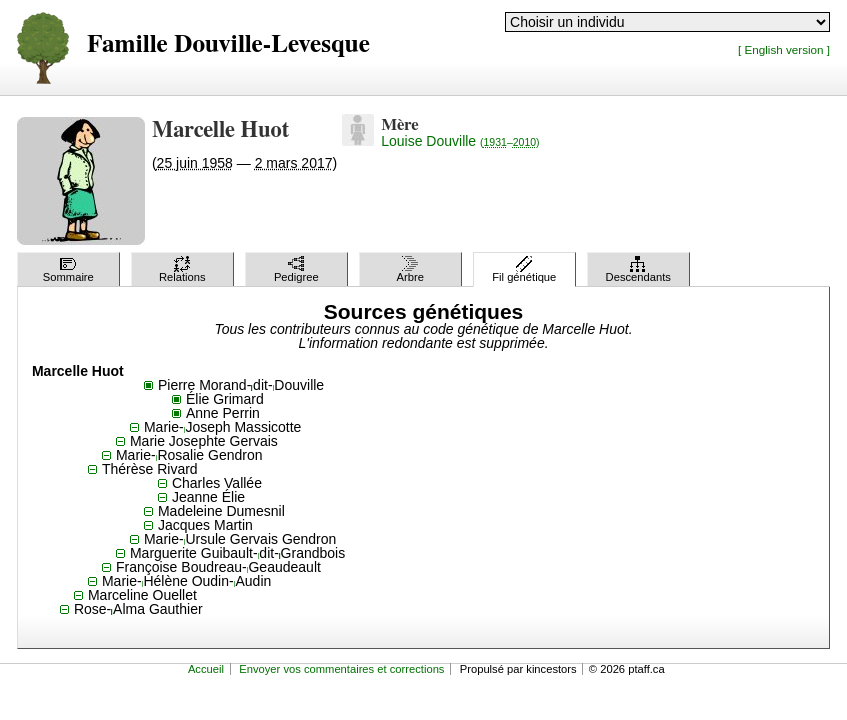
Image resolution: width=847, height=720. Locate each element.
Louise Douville (460, 141)
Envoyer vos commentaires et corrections (341, 669)
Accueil (206, 669)
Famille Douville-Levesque (228, 44)
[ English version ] (784, 49)
